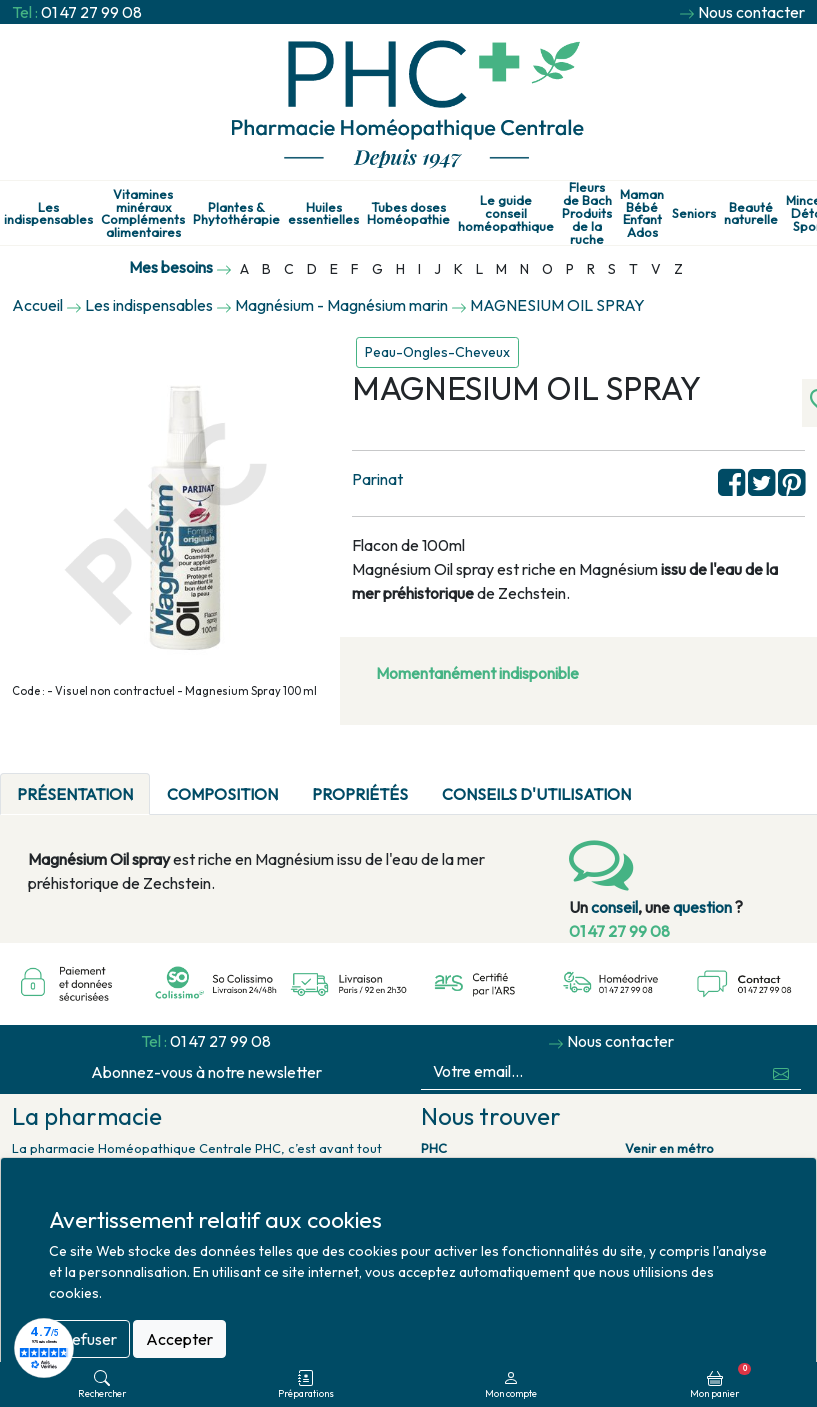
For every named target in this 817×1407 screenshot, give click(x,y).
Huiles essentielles (323, 214)
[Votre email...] (592, 1071)
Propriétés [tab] (360, 794)
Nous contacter (751, 12)
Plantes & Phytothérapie (236, 214)
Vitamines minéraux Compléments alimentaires (143, 213)
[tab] (665, 782)
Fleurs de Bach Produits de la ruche (587, 213)
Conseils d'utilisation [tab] (536, 794)
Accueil (37, 305)
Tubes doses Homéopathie (408, 214)
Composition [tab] (222, 794)
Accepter (179, 1339)
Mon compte (511, 1384)
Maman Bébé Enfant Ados (642, 213)
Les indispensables (48, 214)
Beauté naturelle (751, 214)
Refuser (89, 1339)
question (702, 907)
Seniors (694, 213)
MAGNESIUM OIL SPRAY (557, 305)
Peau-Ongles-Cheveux (437, 352)
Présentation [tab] (75, 794)
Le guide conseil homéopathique (506, 213)
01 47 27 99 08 (91, 12)
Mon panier (720, 1381)
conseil (614, 907)
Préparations (306, 1384)
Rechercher (102, 1384)
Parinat (377, 479)
